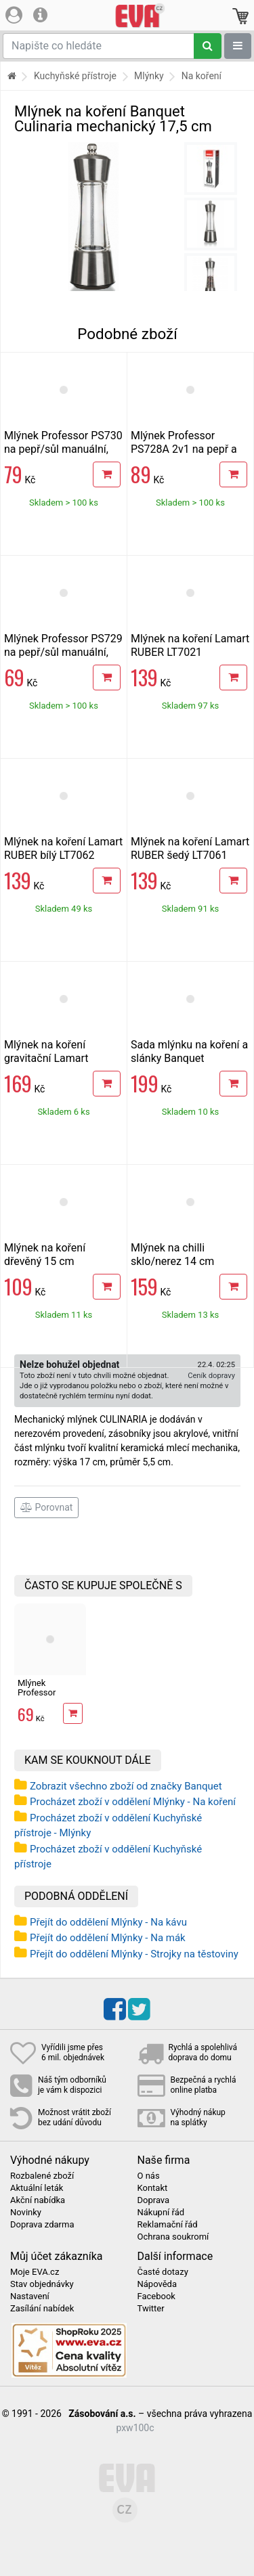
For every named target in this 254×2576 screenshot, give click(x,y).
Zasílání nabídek (42, 2308)
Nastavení (29, 2296)
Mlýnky (149, 75)
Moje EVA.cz (34, 2272)
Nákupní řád (161, 2212)
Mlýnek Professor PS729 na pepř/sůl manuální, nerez (63, 652)
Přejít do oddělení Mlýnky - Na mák (108, 1938)
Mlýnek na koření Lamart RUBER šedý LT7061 (190, 848)
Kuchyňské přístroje (75, 75)
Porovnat (46, 1507)
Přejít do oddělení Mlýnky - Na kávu (108, 1922)
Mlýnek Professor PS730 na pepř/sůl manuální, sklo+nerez (63, 449)
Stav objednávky (42, 2284)
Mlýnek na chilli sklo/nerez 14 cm (172, 1254)
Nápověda (157, 2284)
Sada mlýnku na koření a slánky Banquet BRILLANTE (189, 1058)
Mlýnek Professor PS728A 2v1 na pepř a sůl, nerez (184, 449)
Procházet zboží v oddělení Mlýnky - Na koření (133, 1802)
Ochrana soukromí (173, 2237)
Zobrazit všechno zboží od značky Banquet (126, 1786)
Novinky (25, 2212)
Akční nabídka (37, 2200)
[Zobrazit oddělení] (237, 46)
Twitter (151, 2308)
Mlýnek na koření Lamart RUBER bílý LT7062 (63, 848)
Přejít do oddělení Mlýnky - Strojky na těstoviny (134, 1954)
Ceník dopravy (211, 1375)
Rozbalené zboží (42, 2176)
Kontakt (152, 2188)
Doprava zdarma (42, 2224)
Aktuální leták (36, 2188)
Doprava (153, 2200)
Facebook (156, 2296)
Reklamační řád (167, 2224)
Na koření (201, 75)
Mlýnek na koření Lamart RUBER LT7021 (190, 645)
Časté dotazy (162, 2272)
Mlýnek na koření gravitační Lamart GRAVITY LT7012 (46, 1058)
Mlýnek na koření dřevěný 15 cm (44, 1254)
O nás (148, 2176)
